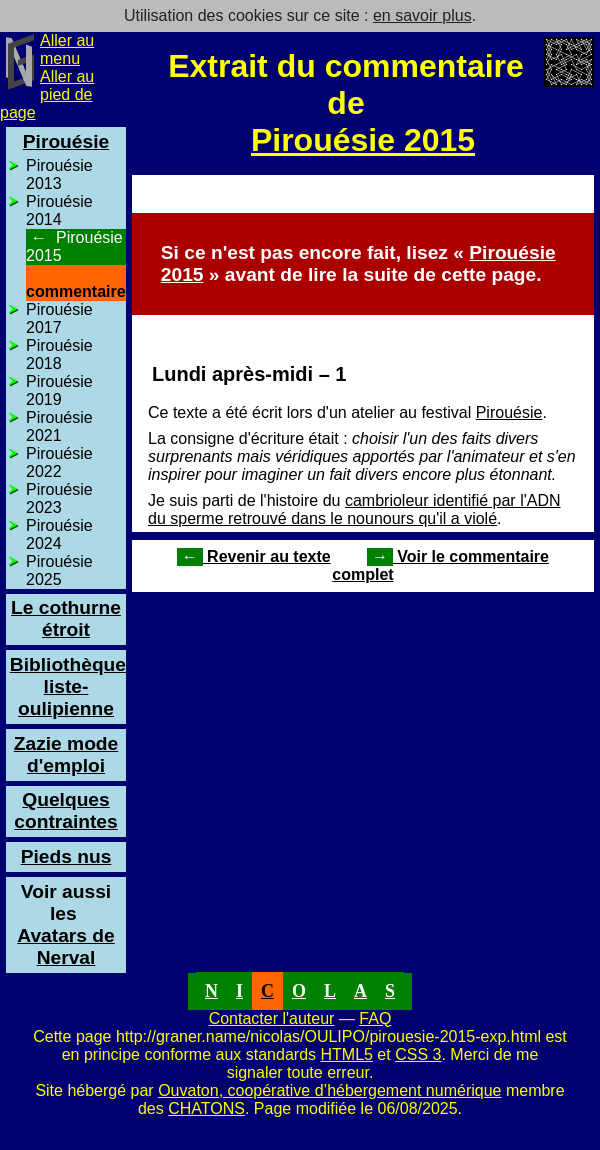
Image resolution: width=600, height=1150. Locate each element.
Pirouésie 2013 (59, 174)
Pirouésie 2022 (59, 462)
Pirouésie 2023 (59, 498)
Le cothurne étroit (66, 618)
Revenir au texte (254, 556)
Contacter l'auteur (272, 1018)
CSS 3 (418, 1054)
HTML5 (346, 1054)
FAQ (375, 1018)
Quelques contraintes (65, 810)
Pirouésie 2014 (59, 210)
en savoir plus (422, 15)
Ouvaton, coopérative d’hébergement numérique (329, 1090)
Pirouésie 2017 (59, 318)
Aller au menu (67, 49)
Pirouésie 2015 (363, 140)
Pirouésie (509, 412)
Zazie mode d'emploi (66, 754)
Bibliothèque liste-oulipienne (68, 686)
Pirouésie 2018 (59, 354)
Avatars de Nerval (66, 935)
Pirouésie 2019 (59, 390)
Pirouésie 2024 (59, 534)
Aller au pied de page (47, 94)
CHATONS (206, 1108)
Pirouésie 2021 (59, 426)
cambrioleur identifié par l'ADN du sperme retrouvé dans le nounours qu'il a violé (354, 509)
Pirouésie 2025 (59, 570)
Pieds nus (66, 856)
